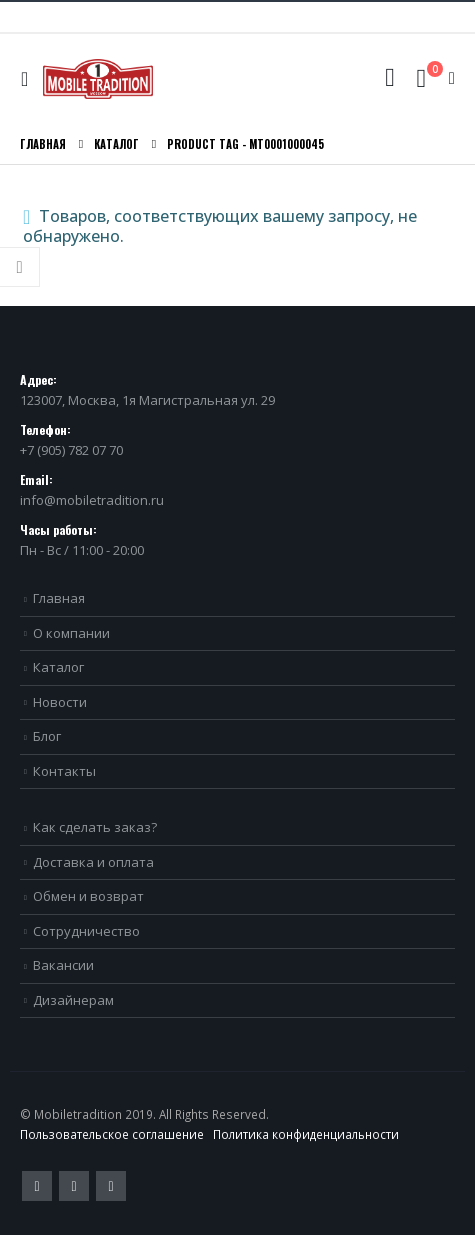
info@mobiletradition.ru (92, 500)
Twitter (37, 1186)
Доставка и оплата (93, 862)
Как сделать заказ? (95, 827)
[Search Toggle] (389, 78)
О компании (71, 633)
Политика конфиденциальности (306, 1134)
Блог (47, 736)
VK (111, 1186)
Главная (59, 598)
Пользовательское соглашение (112, 1134)
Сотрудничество (86, 931)
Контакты (64, 771)
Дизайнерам (73, 1000)
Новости (60, 702)
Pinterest (74, 1186)
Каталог (58, 667)
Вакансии (63, 965)
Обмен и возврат (88, 896)
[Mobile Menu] (29, 79)
